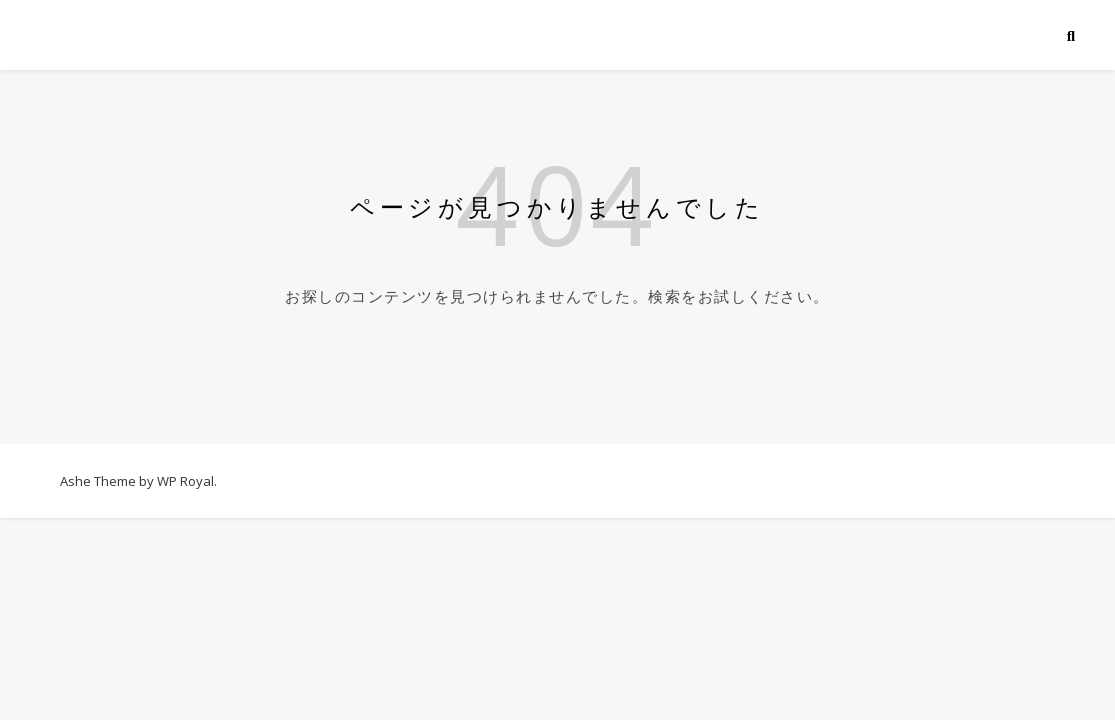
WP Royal (185, 481)
